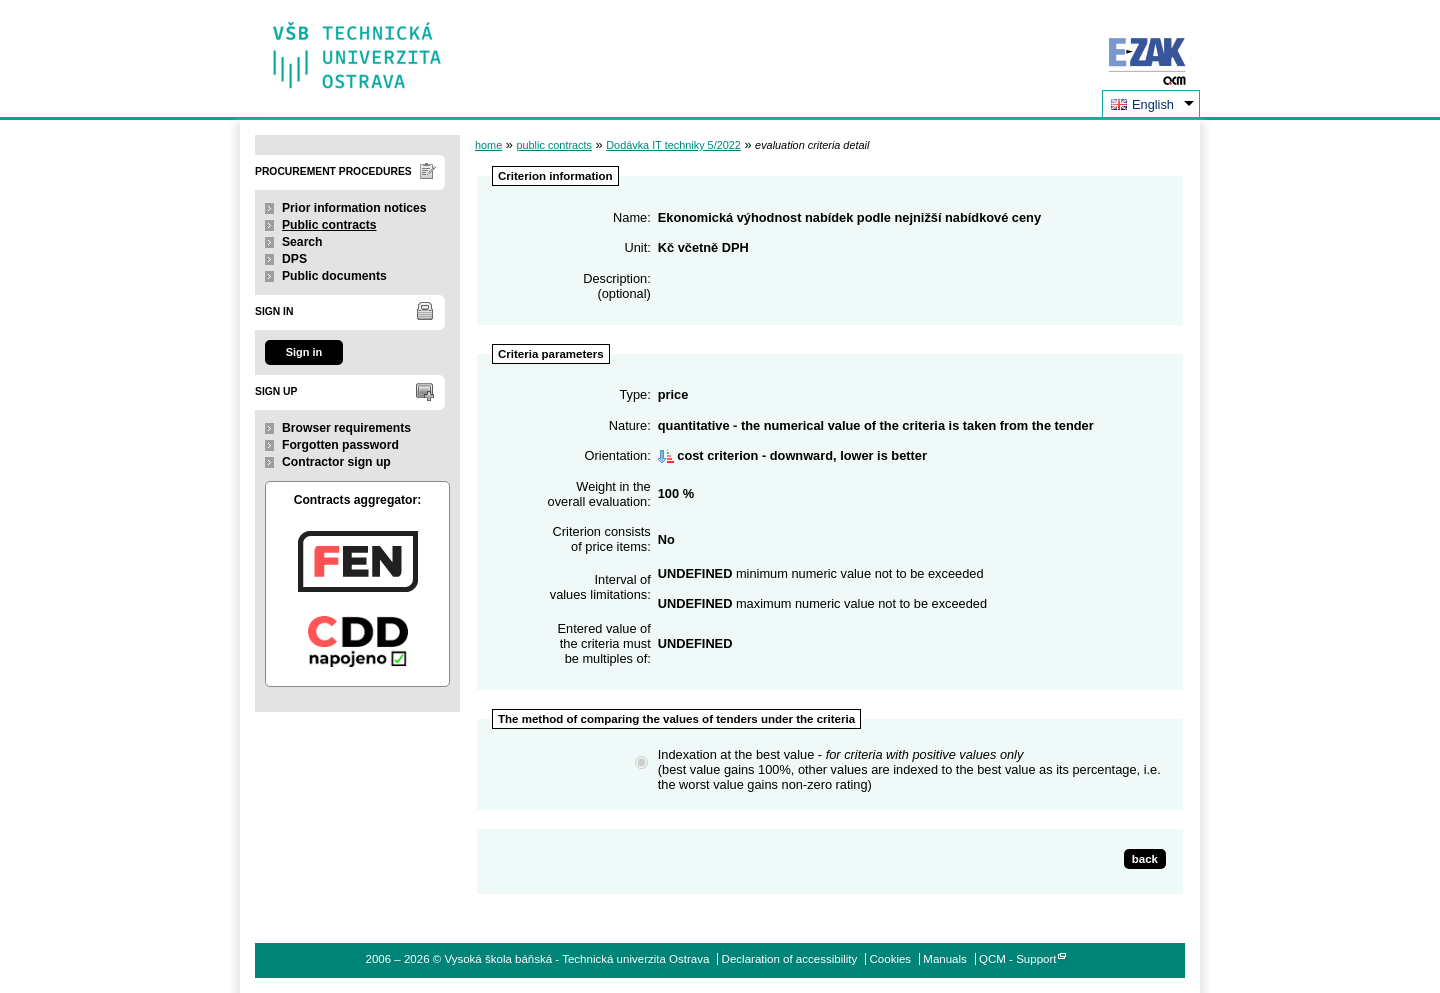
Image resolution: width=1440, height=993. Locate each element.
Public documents (334, 276)
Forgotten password (340, 445)
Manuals (945, 959)
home (488, 145)
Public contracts (329, 225)
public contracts (554, 145)
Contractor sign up (336, 462)
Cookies (891, 959)
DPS (294, 259)
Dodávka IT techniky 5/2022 (673, 145)
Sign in (304, 352)
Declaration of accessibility (790, 959)
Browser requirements (346, 428)
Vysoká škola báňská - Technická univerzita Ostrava (357, 48)
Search (302, 242)
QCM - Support (1017, 959)
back (1145, 859)
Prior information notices (354, 208)
